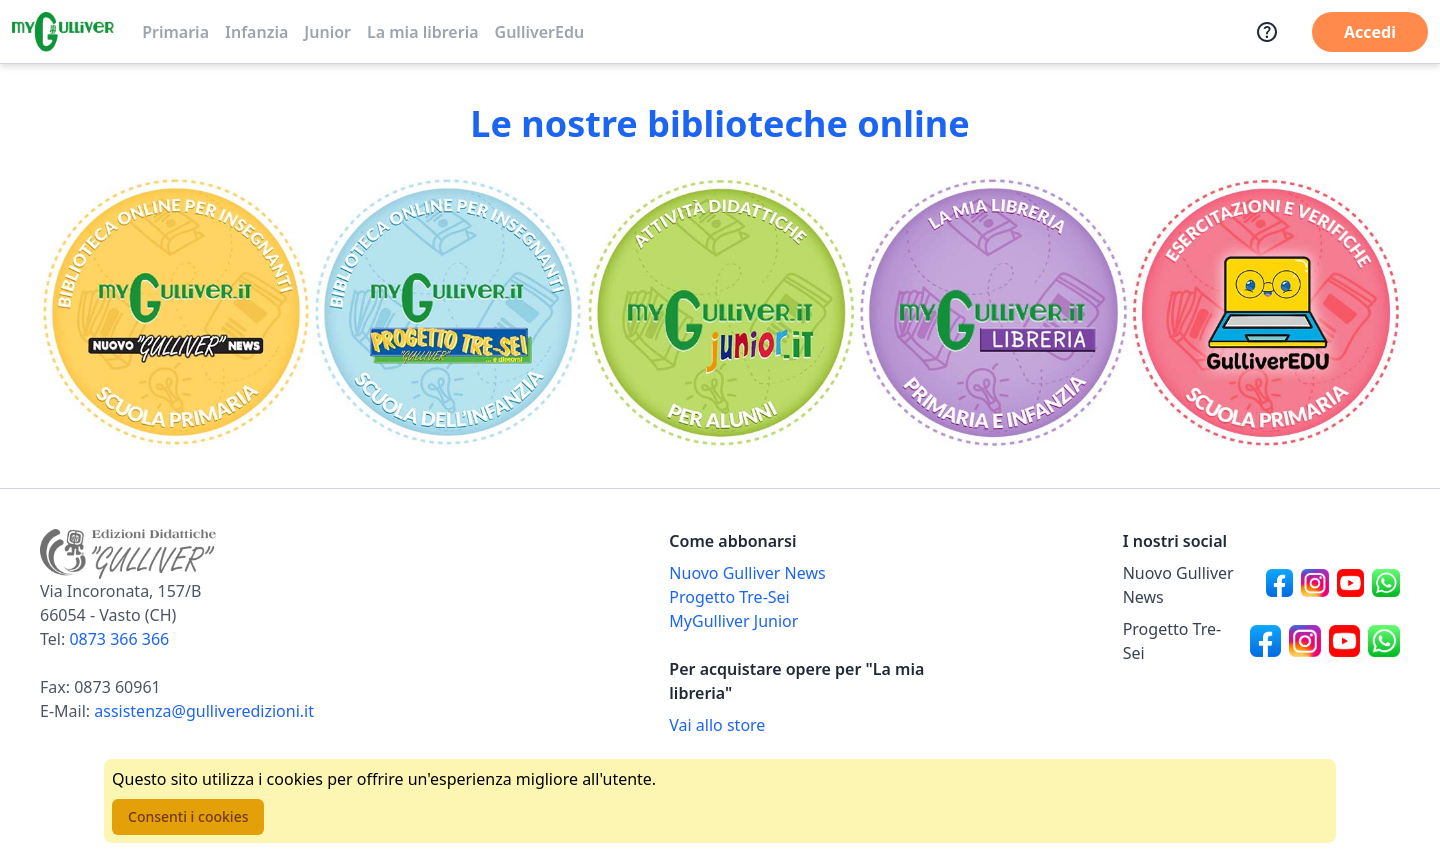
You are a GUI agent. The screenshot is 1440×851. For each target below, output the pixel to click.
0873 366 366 (119, 639)
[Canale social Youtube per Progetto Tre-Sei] (1345, 641)
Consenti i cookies (188, 816)
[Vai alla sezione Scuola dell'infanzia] (448, 312)
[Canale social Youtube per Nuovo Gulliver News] (1351, 585)
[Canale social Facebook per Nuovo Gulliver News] (1280, 585)
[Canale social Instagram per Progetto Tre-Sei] (1305, 641)
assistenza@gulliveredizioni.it (204, 711)
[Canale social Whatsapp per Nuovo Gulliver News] (1386, 585)
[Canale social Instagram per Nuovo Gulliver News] (1315, 585)
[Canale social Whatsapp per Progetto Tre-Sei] (1384, 641)
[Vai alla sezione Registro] (1264, 312)
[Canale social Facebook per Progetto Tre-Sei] (1266, 641)
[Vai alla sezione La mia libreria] (992, 312)
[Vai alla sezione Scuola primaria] (176, 312)
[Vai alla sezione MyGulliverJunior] (720, 312)
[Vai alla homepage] (63, 32)
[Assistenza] (1267, 32)
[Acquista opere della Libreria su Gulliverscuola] (807, 725)
